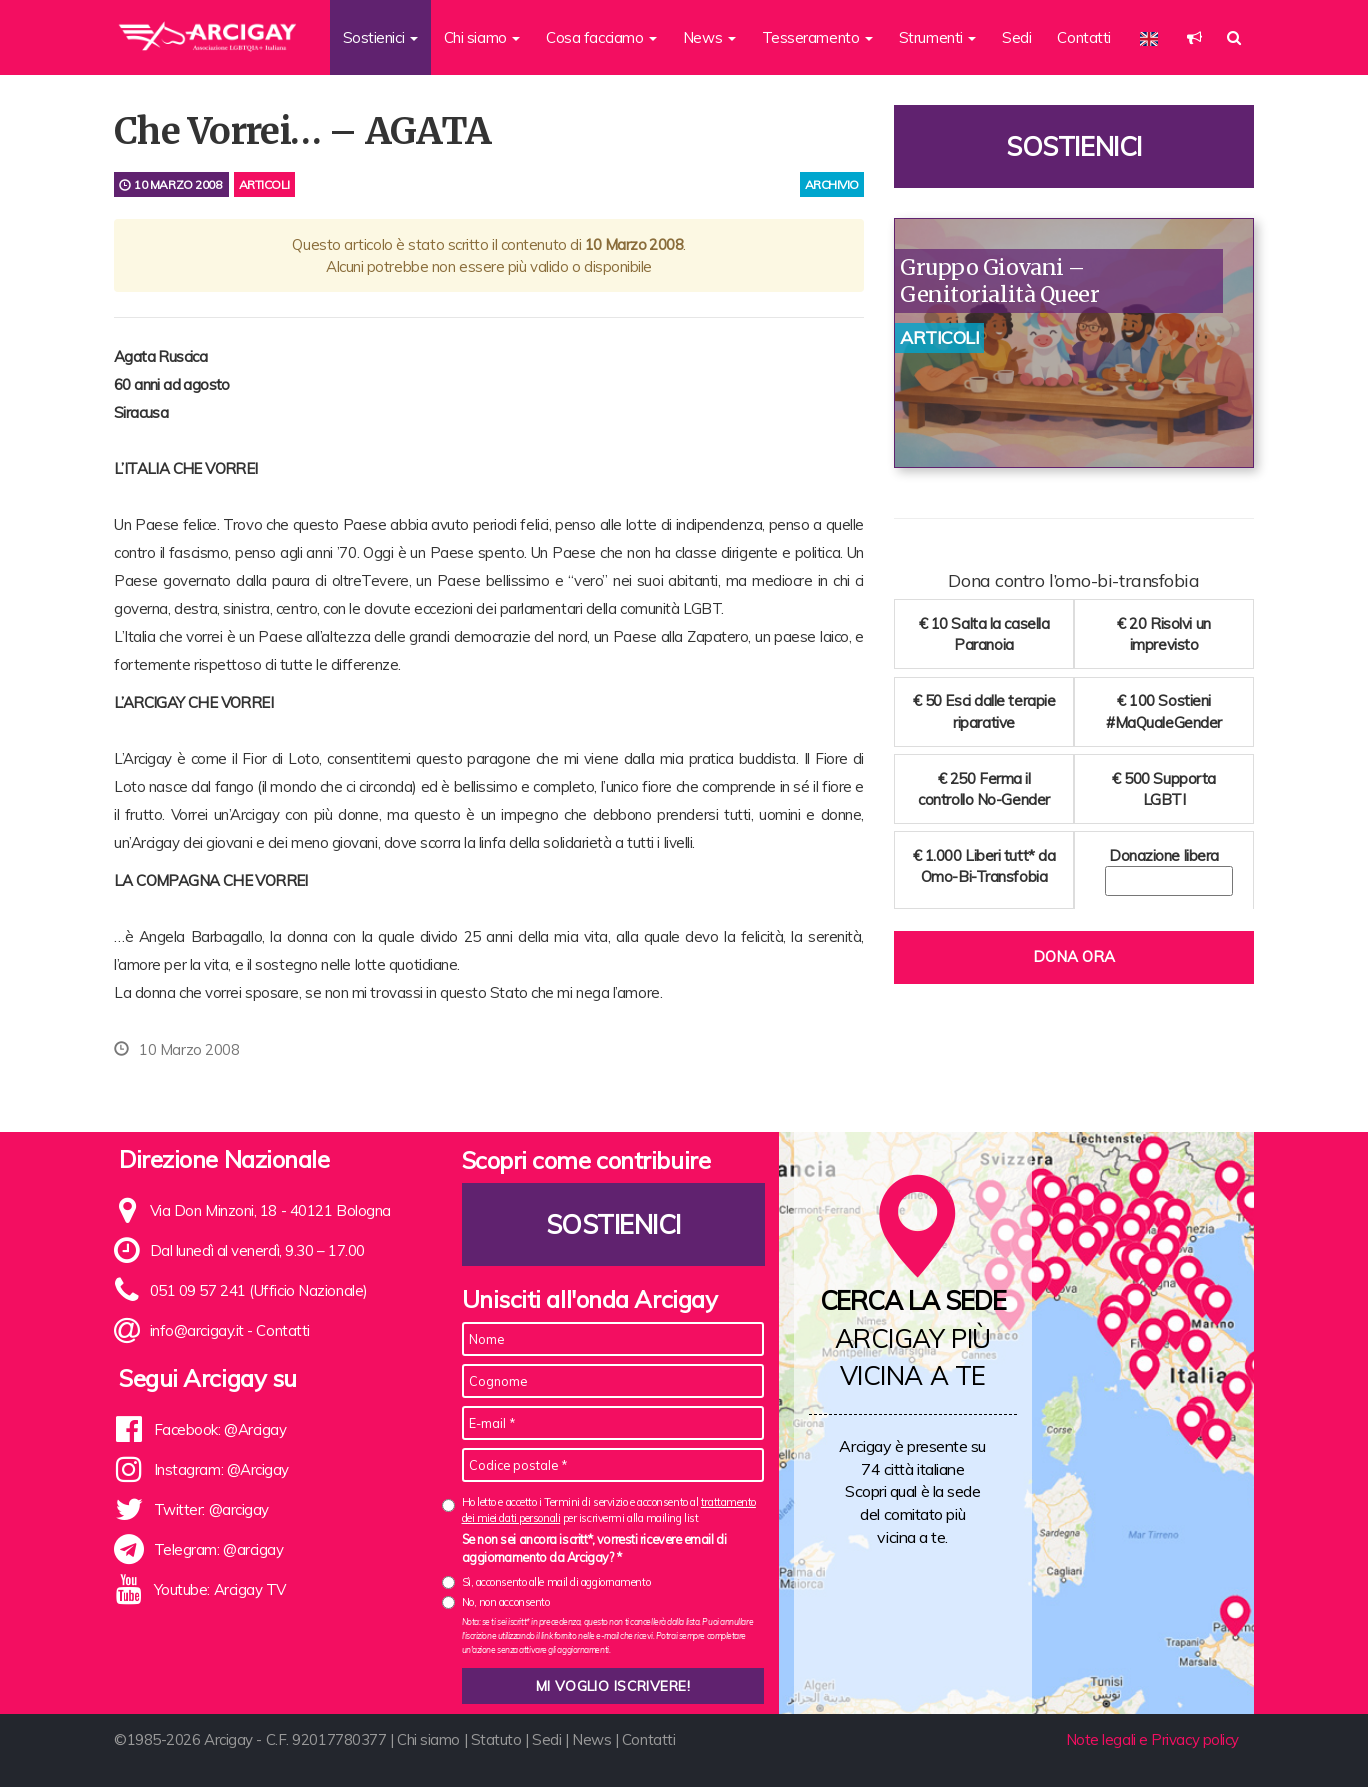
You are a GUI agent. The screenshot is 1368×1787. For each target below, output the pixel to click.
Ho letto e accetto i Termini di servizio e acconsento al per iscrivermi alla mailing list (609, 1509)
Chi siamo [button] (482, 37)
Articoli (264, 184)
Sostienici (1074, 146)
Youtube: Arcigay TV (220, 1589)
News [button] (709, 37)
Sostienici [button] (380, 37)
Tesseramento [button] (817, 37)
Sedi (1016, 37)
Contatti (1083, 37)
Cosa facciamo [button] (601, 37)
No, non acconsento (506, 1602)
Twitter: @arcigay (211, 1509)
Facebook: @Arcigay (220, 1429)
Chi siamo (428, 1739)
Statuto (496, 1739)
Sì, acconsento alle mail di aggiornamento (556, 1582)
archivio (832, 184)
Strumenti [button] (938, 37)
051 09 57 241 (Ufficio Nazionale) (259, 1290)
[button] (1194, 37)
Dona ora (1074, 956)
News (591, 1739)
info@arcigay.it (197, 1330)
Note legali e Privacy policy (1152, 1739)
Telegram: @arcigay (219, 1549)
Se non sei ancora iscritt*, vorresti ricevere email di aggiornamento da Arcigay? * (594, 1548)
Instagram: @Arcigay (221, 1469)
